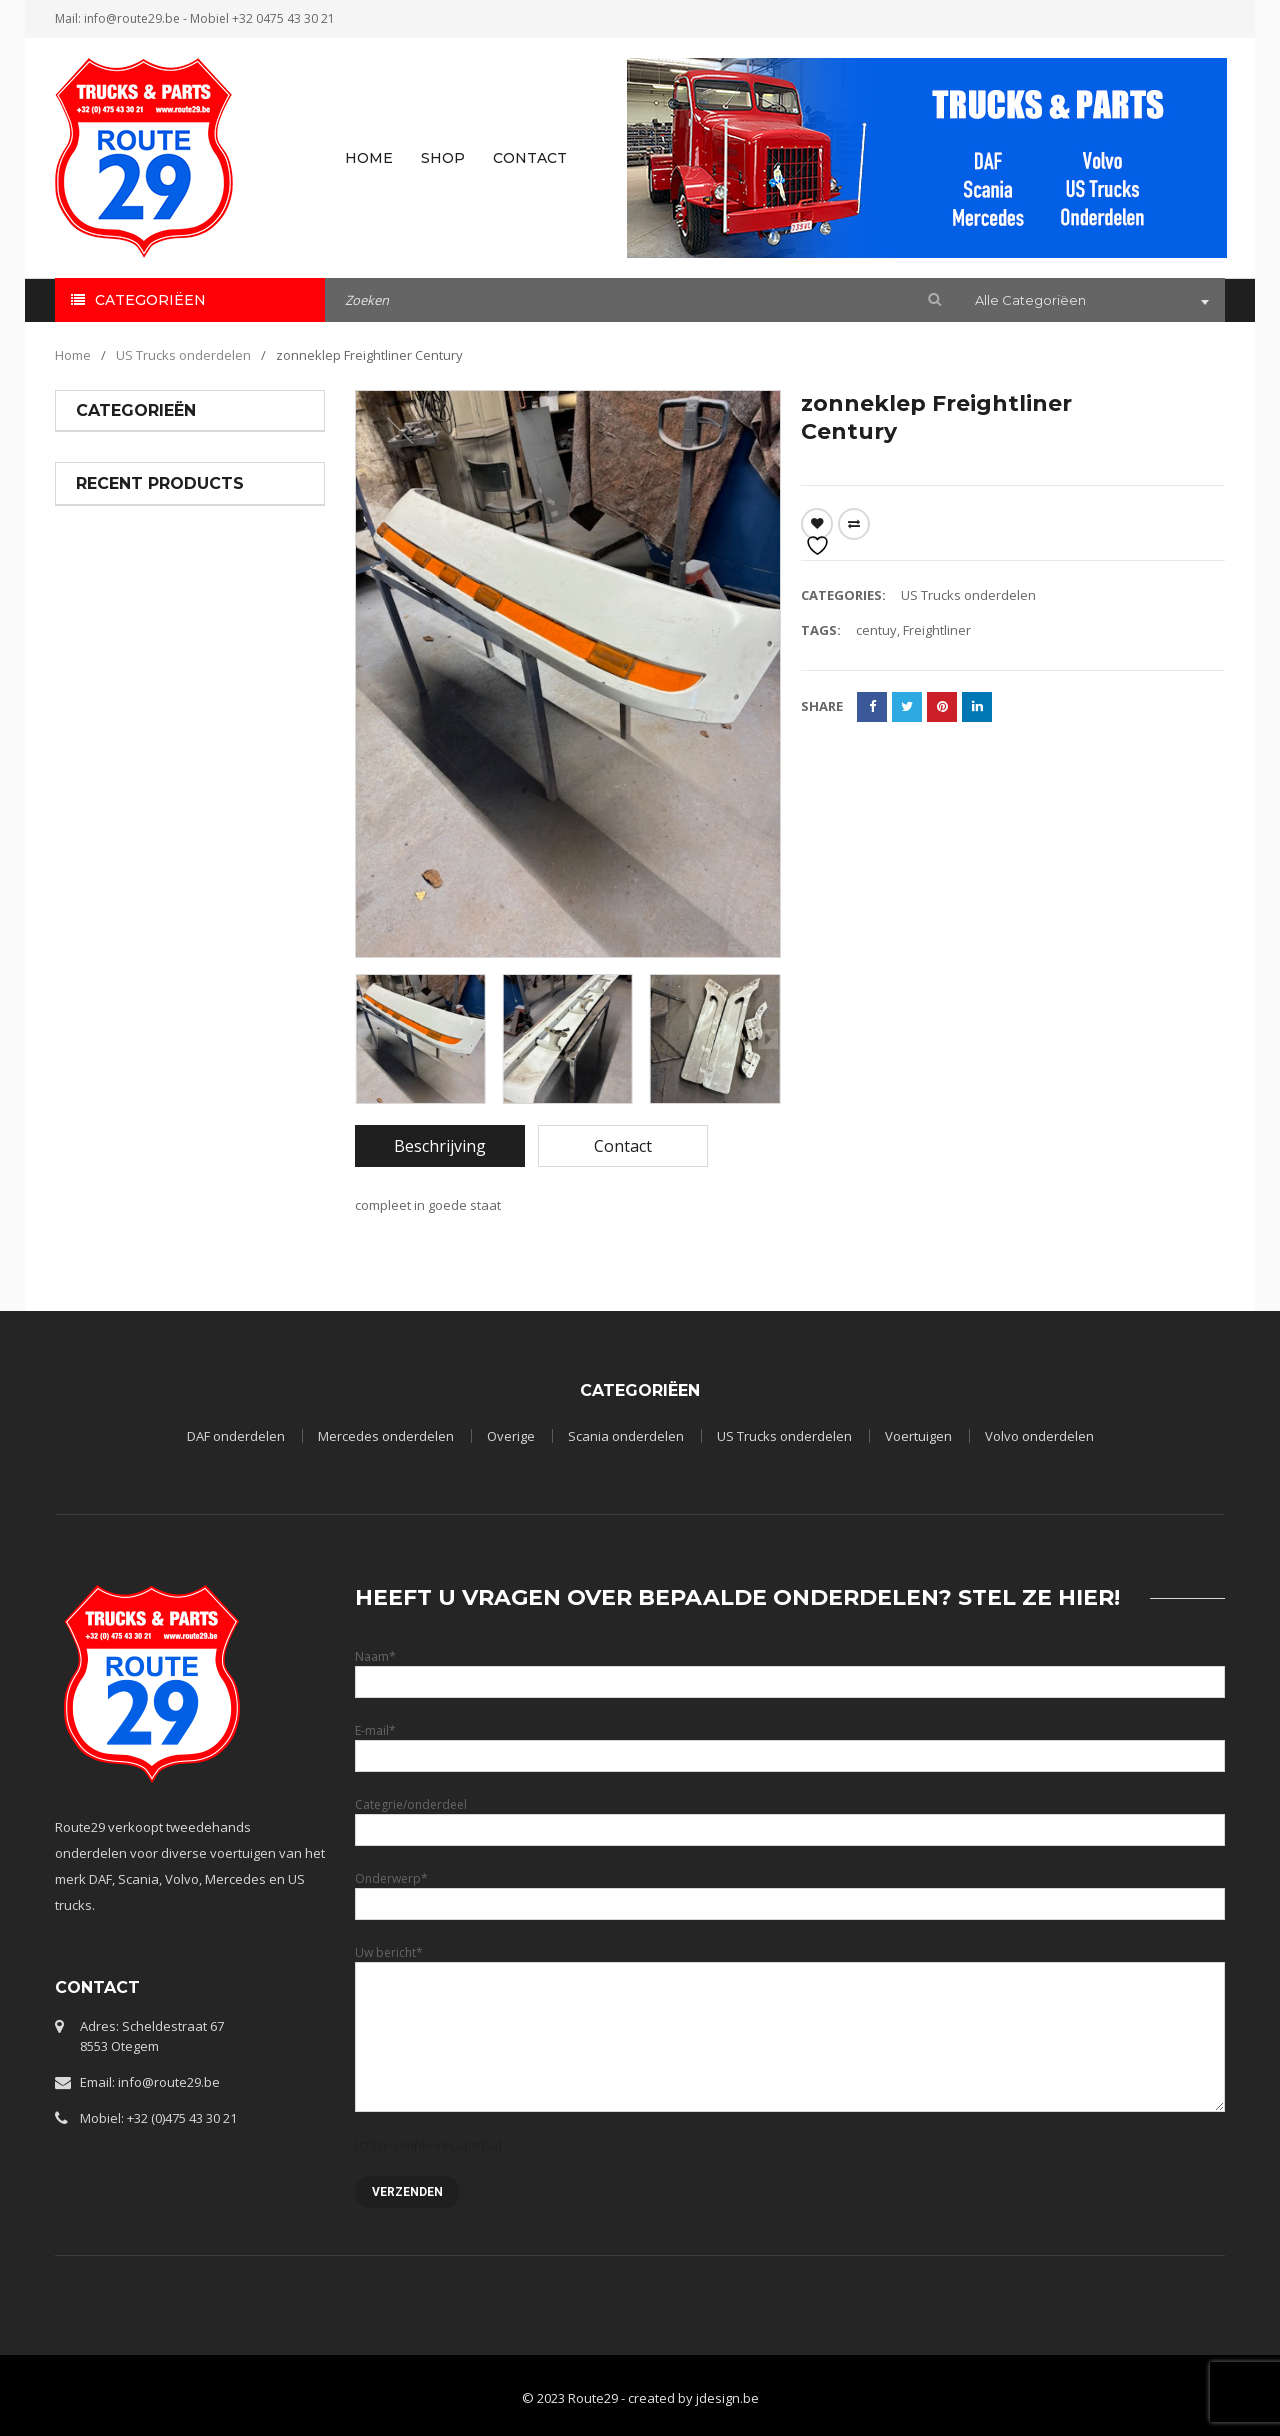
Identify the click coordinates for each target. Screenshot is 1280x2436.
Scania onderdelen (626, 1436)
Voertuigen (918, 1436)
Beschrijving (440, 1146)
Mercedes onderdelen (236, 804)
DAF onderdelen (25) (137, 457)
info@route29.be (132, 18)
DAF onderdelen (236, 1436)
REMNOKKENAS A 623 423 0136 (235, 1071)
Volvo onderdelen (1039, 1436)
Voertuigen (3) (118, 637)
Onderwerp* (790, 1890)
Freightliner (937, 630)
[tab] (440, 1146)
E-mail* (790, 1742)
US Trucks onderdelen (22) (155, 601)
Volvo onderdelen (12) (142, 673)
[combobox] (1090, 302)
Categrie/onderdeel (790, 1816)
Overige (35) (112, 529)
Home (73, 355)
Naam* (790, 1668)
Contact (623, 1146)
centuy (876, 630)
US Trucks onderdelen (183, 355)
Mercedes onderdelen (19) (156, 493)
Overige (511, 1436)
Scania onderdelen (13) (146, 565)
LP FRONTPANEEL (222, 827)
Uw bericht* (790, 1994)
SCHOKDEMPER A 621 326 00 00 (235, 954)
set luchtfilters (214, 1191)
